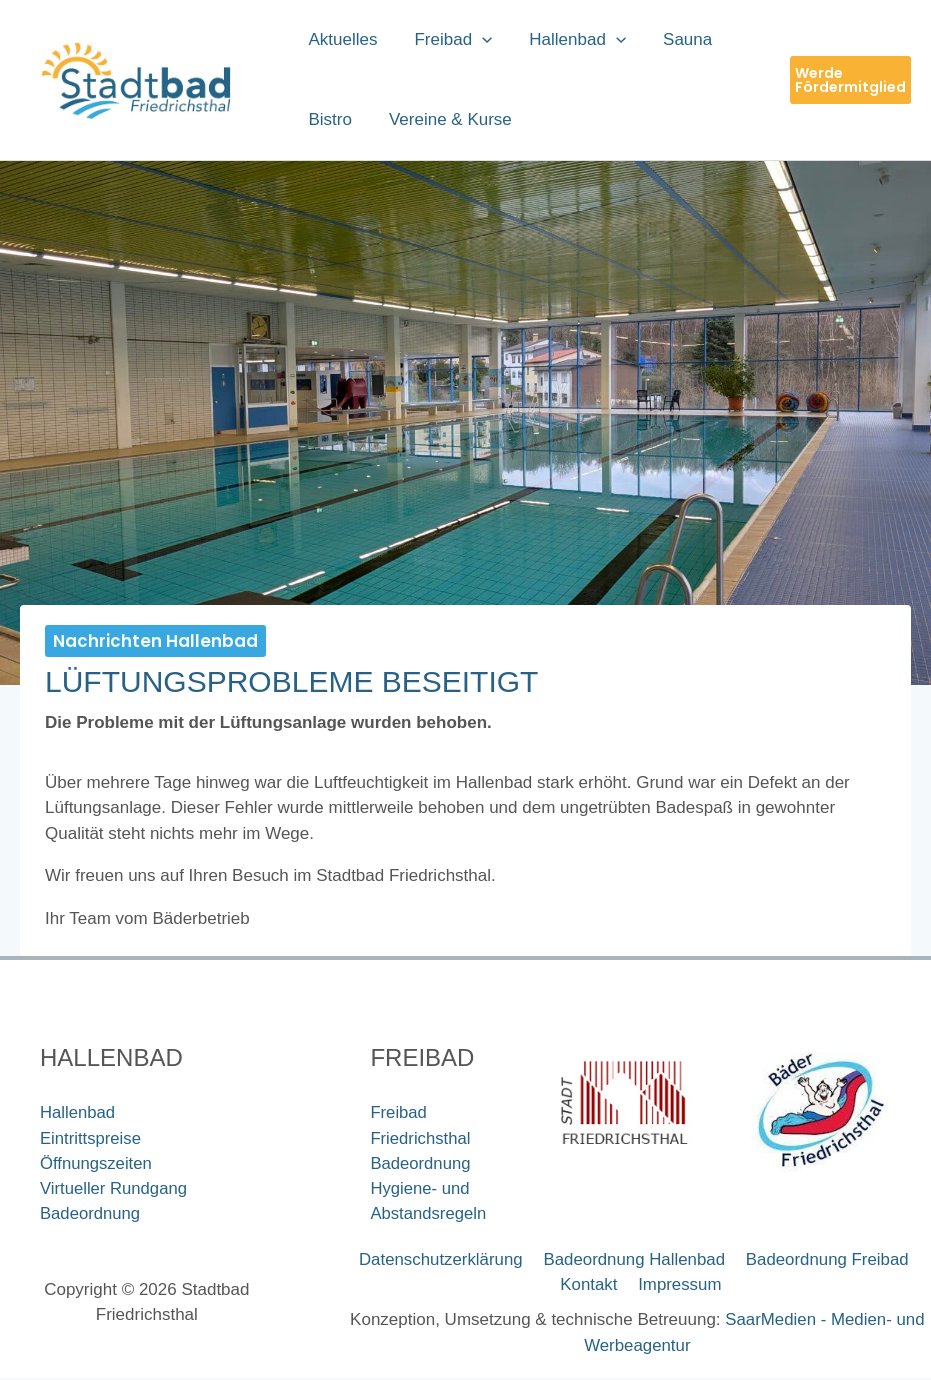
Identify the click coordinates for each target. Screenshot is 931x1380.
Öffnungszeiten (97, 1163)
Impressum (679, 1285)
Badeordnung (91, 1214)
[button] (478, 40)
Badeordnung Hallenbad (633, 1260)
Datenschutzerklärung (441, 1260)
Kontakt (591, 1285)
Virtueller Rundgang (115, 1189)
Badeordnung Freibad (824, 1260)
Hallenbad (78, 1112)
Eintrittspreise (91, 1138)
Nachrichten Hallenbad (155, 641)
